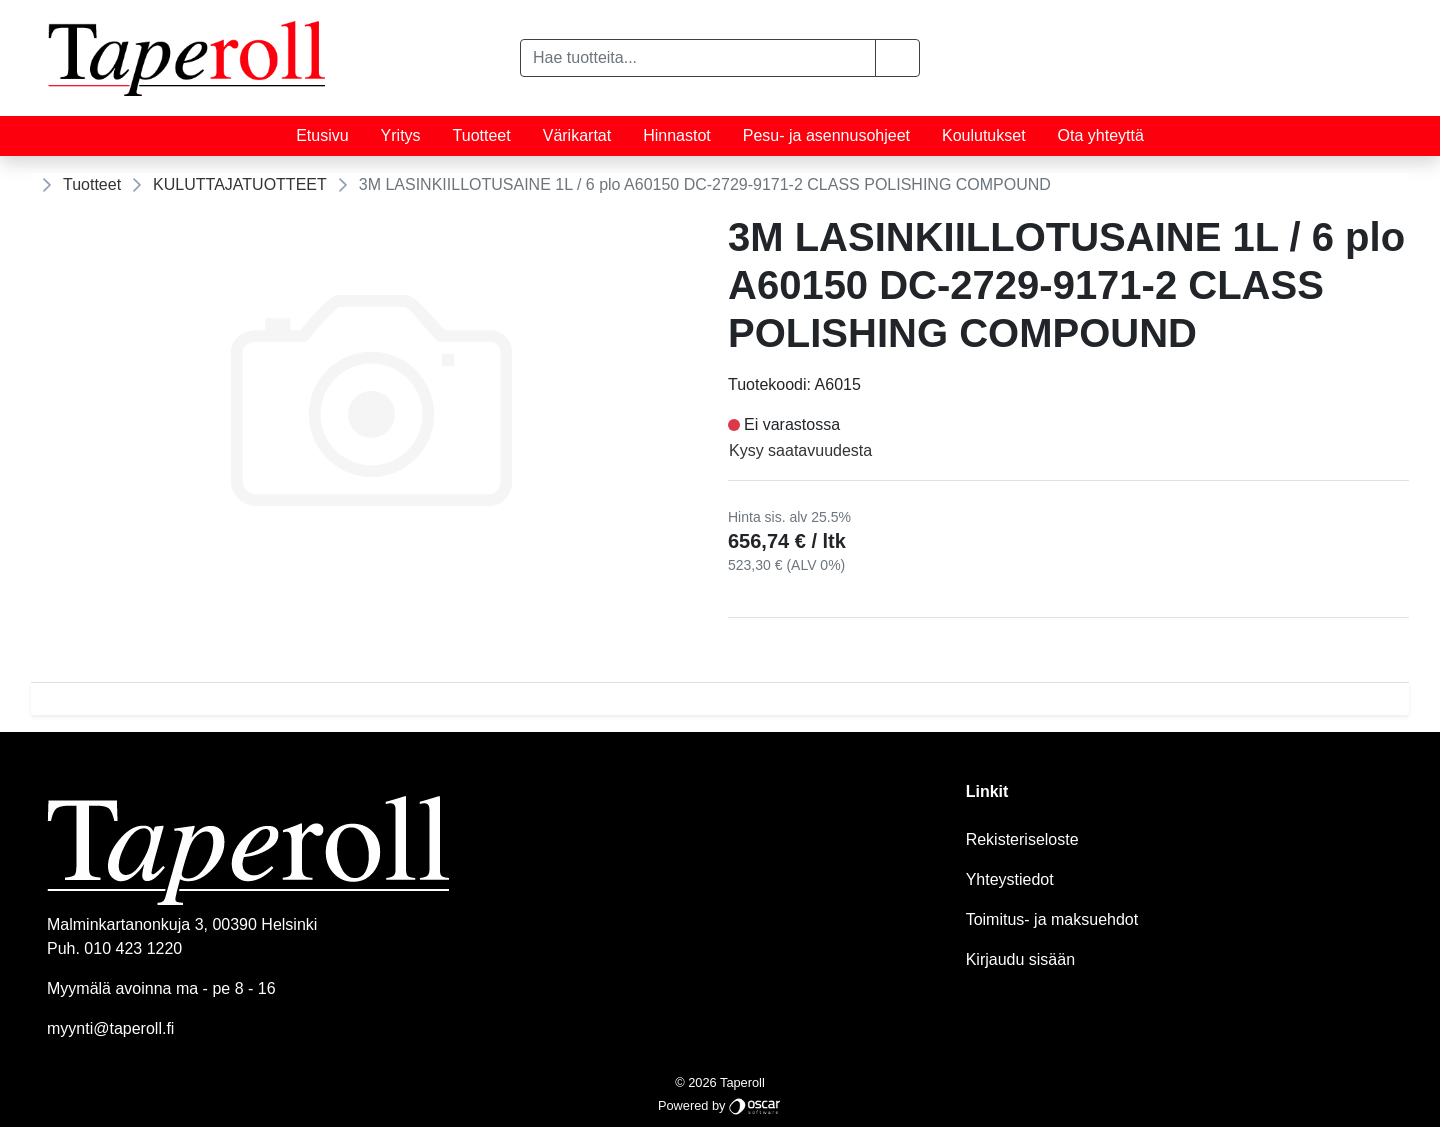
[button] (897, 58)
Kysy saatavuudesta (800, 450)
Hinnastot (677, 135)
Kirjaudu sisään (1020, 959)
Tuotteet (482, 135)
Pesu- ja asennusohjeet (826, 135)
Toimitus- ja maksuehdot (1052, 919)
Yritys (401, 135)
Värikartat (577, 135)
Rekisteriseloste (1022, 839)
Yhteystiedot (1010, 879)
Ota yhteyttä (1101, 135)
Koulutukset (984, 135)
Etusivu (322, 135)
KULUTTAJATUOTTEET (240, 184)
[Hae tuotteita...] (698, 58)
